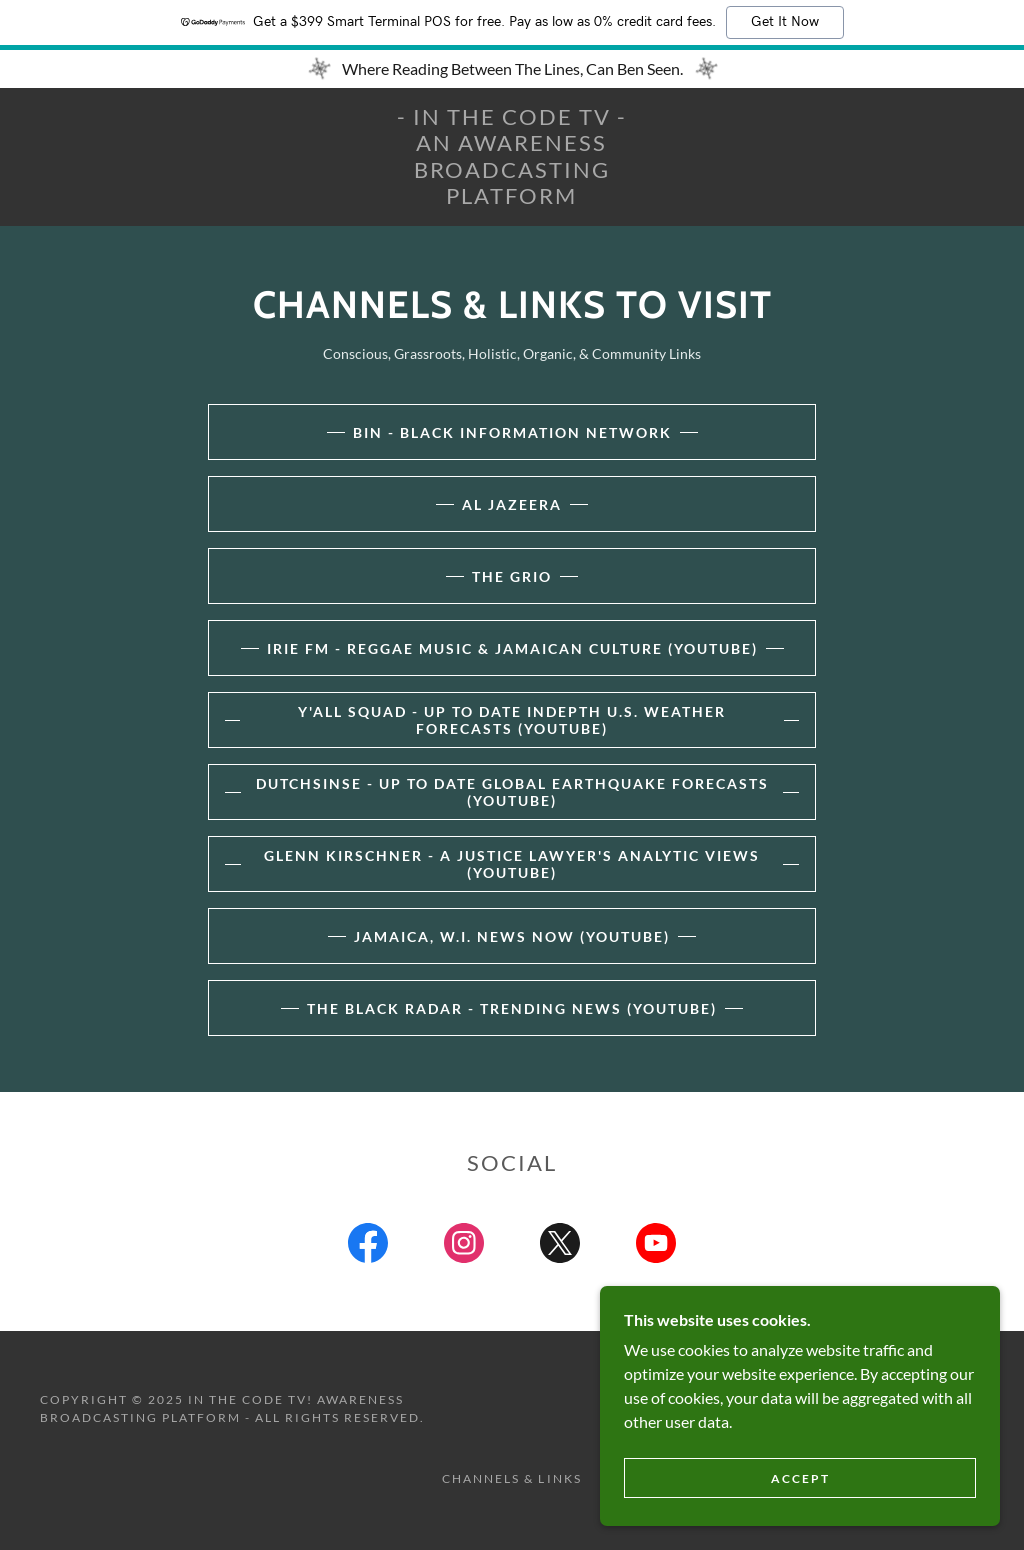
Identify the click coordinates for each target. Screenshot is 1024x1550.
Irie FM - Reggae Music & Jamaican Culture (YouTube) (512, 648)
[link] (512, 197)
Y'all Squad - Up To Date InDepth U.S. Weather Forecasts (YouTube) (512, 720)
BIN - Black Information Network (512, 432)
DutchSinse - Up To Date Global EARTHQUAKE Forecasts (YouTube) (512, 792)
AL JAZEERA (512, 504)
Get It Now (785, 22)
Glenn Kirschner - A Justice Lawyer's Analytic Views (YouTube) (512, 864)
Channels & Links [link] (511, 1478)
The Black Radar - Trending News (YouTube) (512, 1008)
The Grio (512, 576)
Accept (800, 1478)
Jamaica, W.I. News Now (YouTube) (512, 936)
